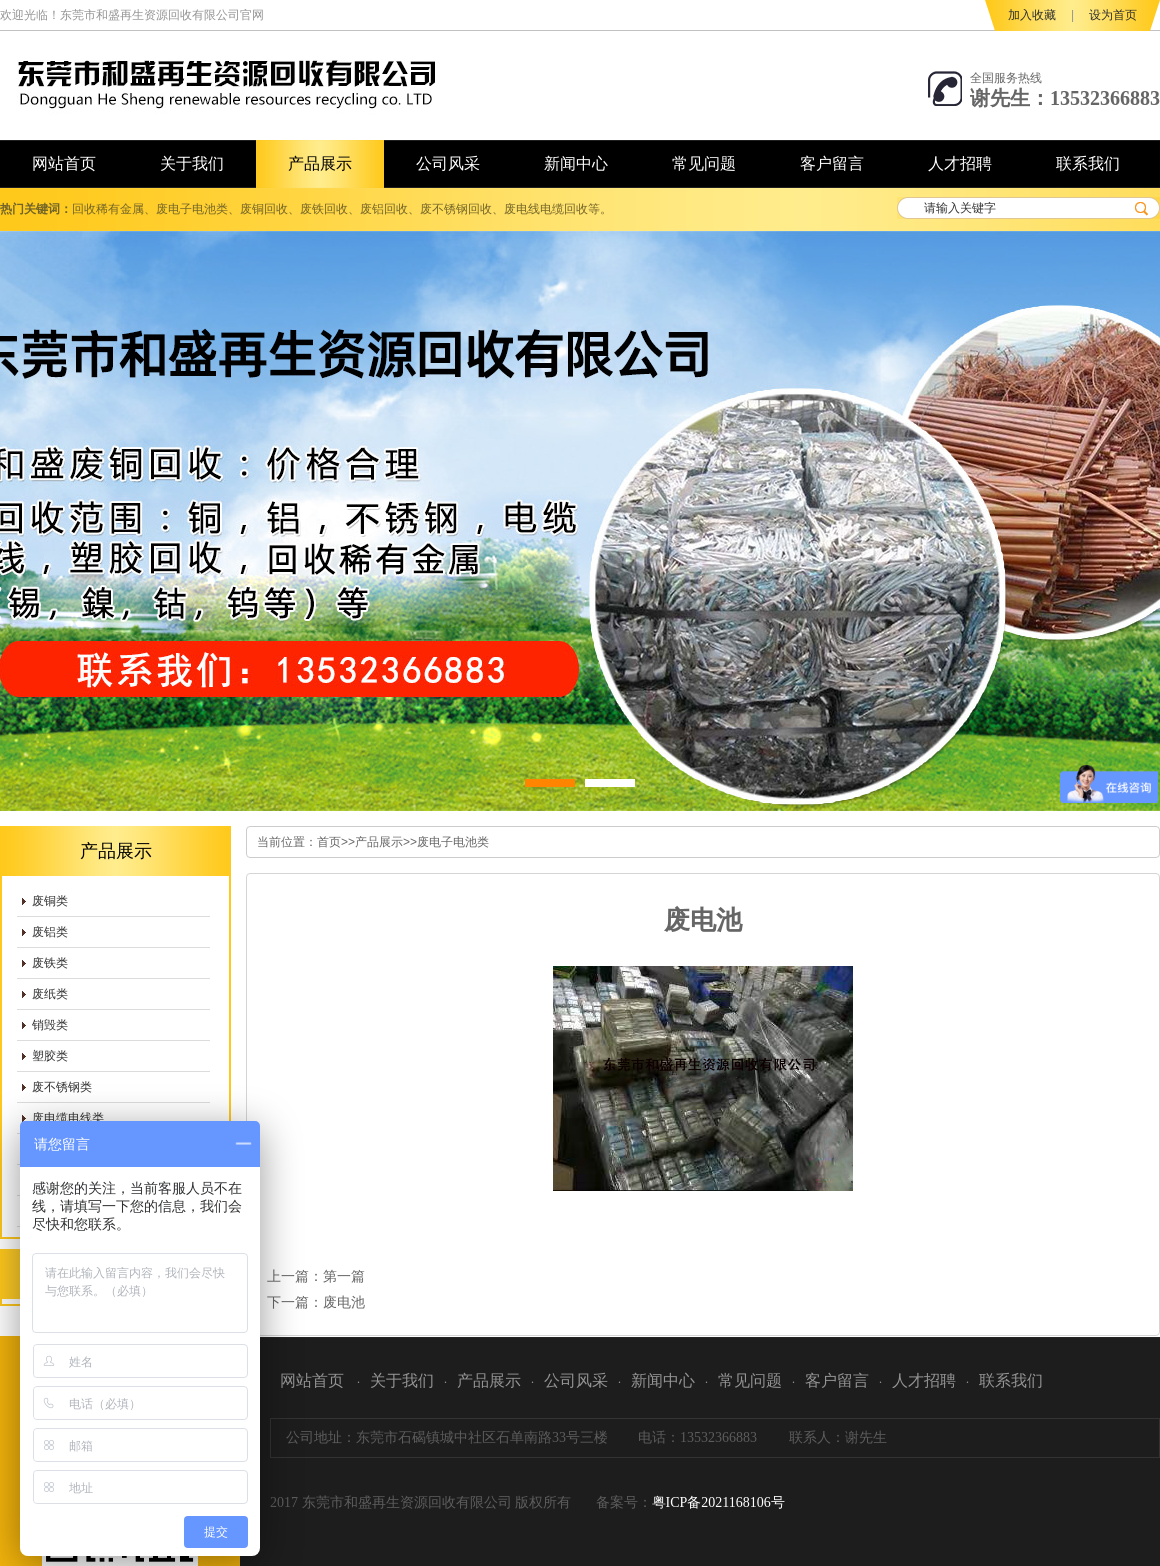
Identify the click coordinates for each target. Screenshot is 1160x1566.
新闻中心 (663, 1380)
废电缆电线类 (68, 1118)
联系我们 (1011, 1380)
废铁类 (50, 963)
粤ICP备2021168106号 (718, 1502)
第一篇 (344, 1276)
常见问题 (750, 1380)
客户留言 (837, 1380)
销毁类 (50, 1025)
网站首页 (312, 1380)
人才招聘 (924, 1380)
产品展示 (379, 842)
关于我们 (402, 1380)
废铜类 (50, 901)
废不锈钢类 (62, 1087)
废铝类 (50, 932)
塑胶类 (50, 1056)
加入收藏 (1032, 15)
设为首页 (1113, 15)
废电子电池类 (453, 842)
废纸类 (50, 994)
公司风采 (576, 1380)
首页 (329, 842)
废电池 (344, 1302)
